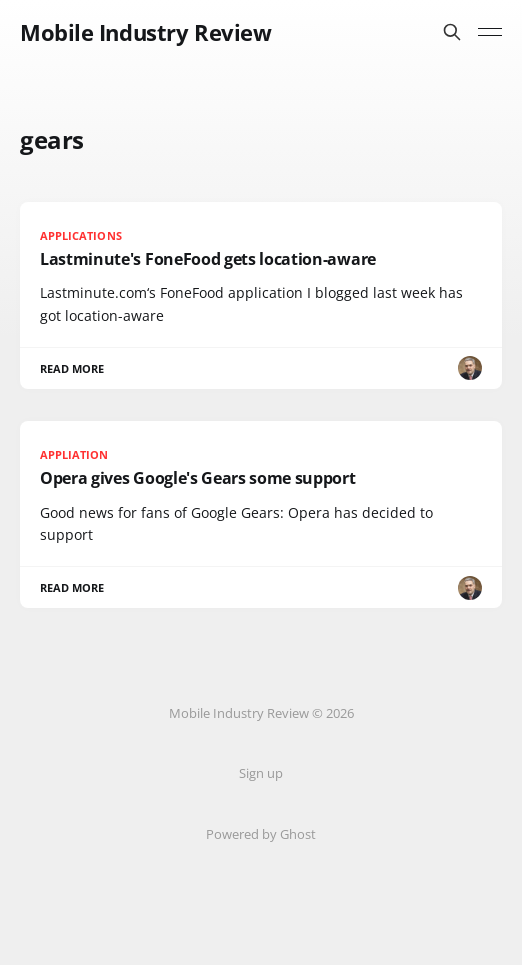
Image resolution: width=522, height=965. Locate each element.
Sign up (261, 773)
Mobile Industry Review (145, 32)
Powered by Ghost (261, 834)
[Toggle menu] (490, 32)
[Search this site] (452, 32)
